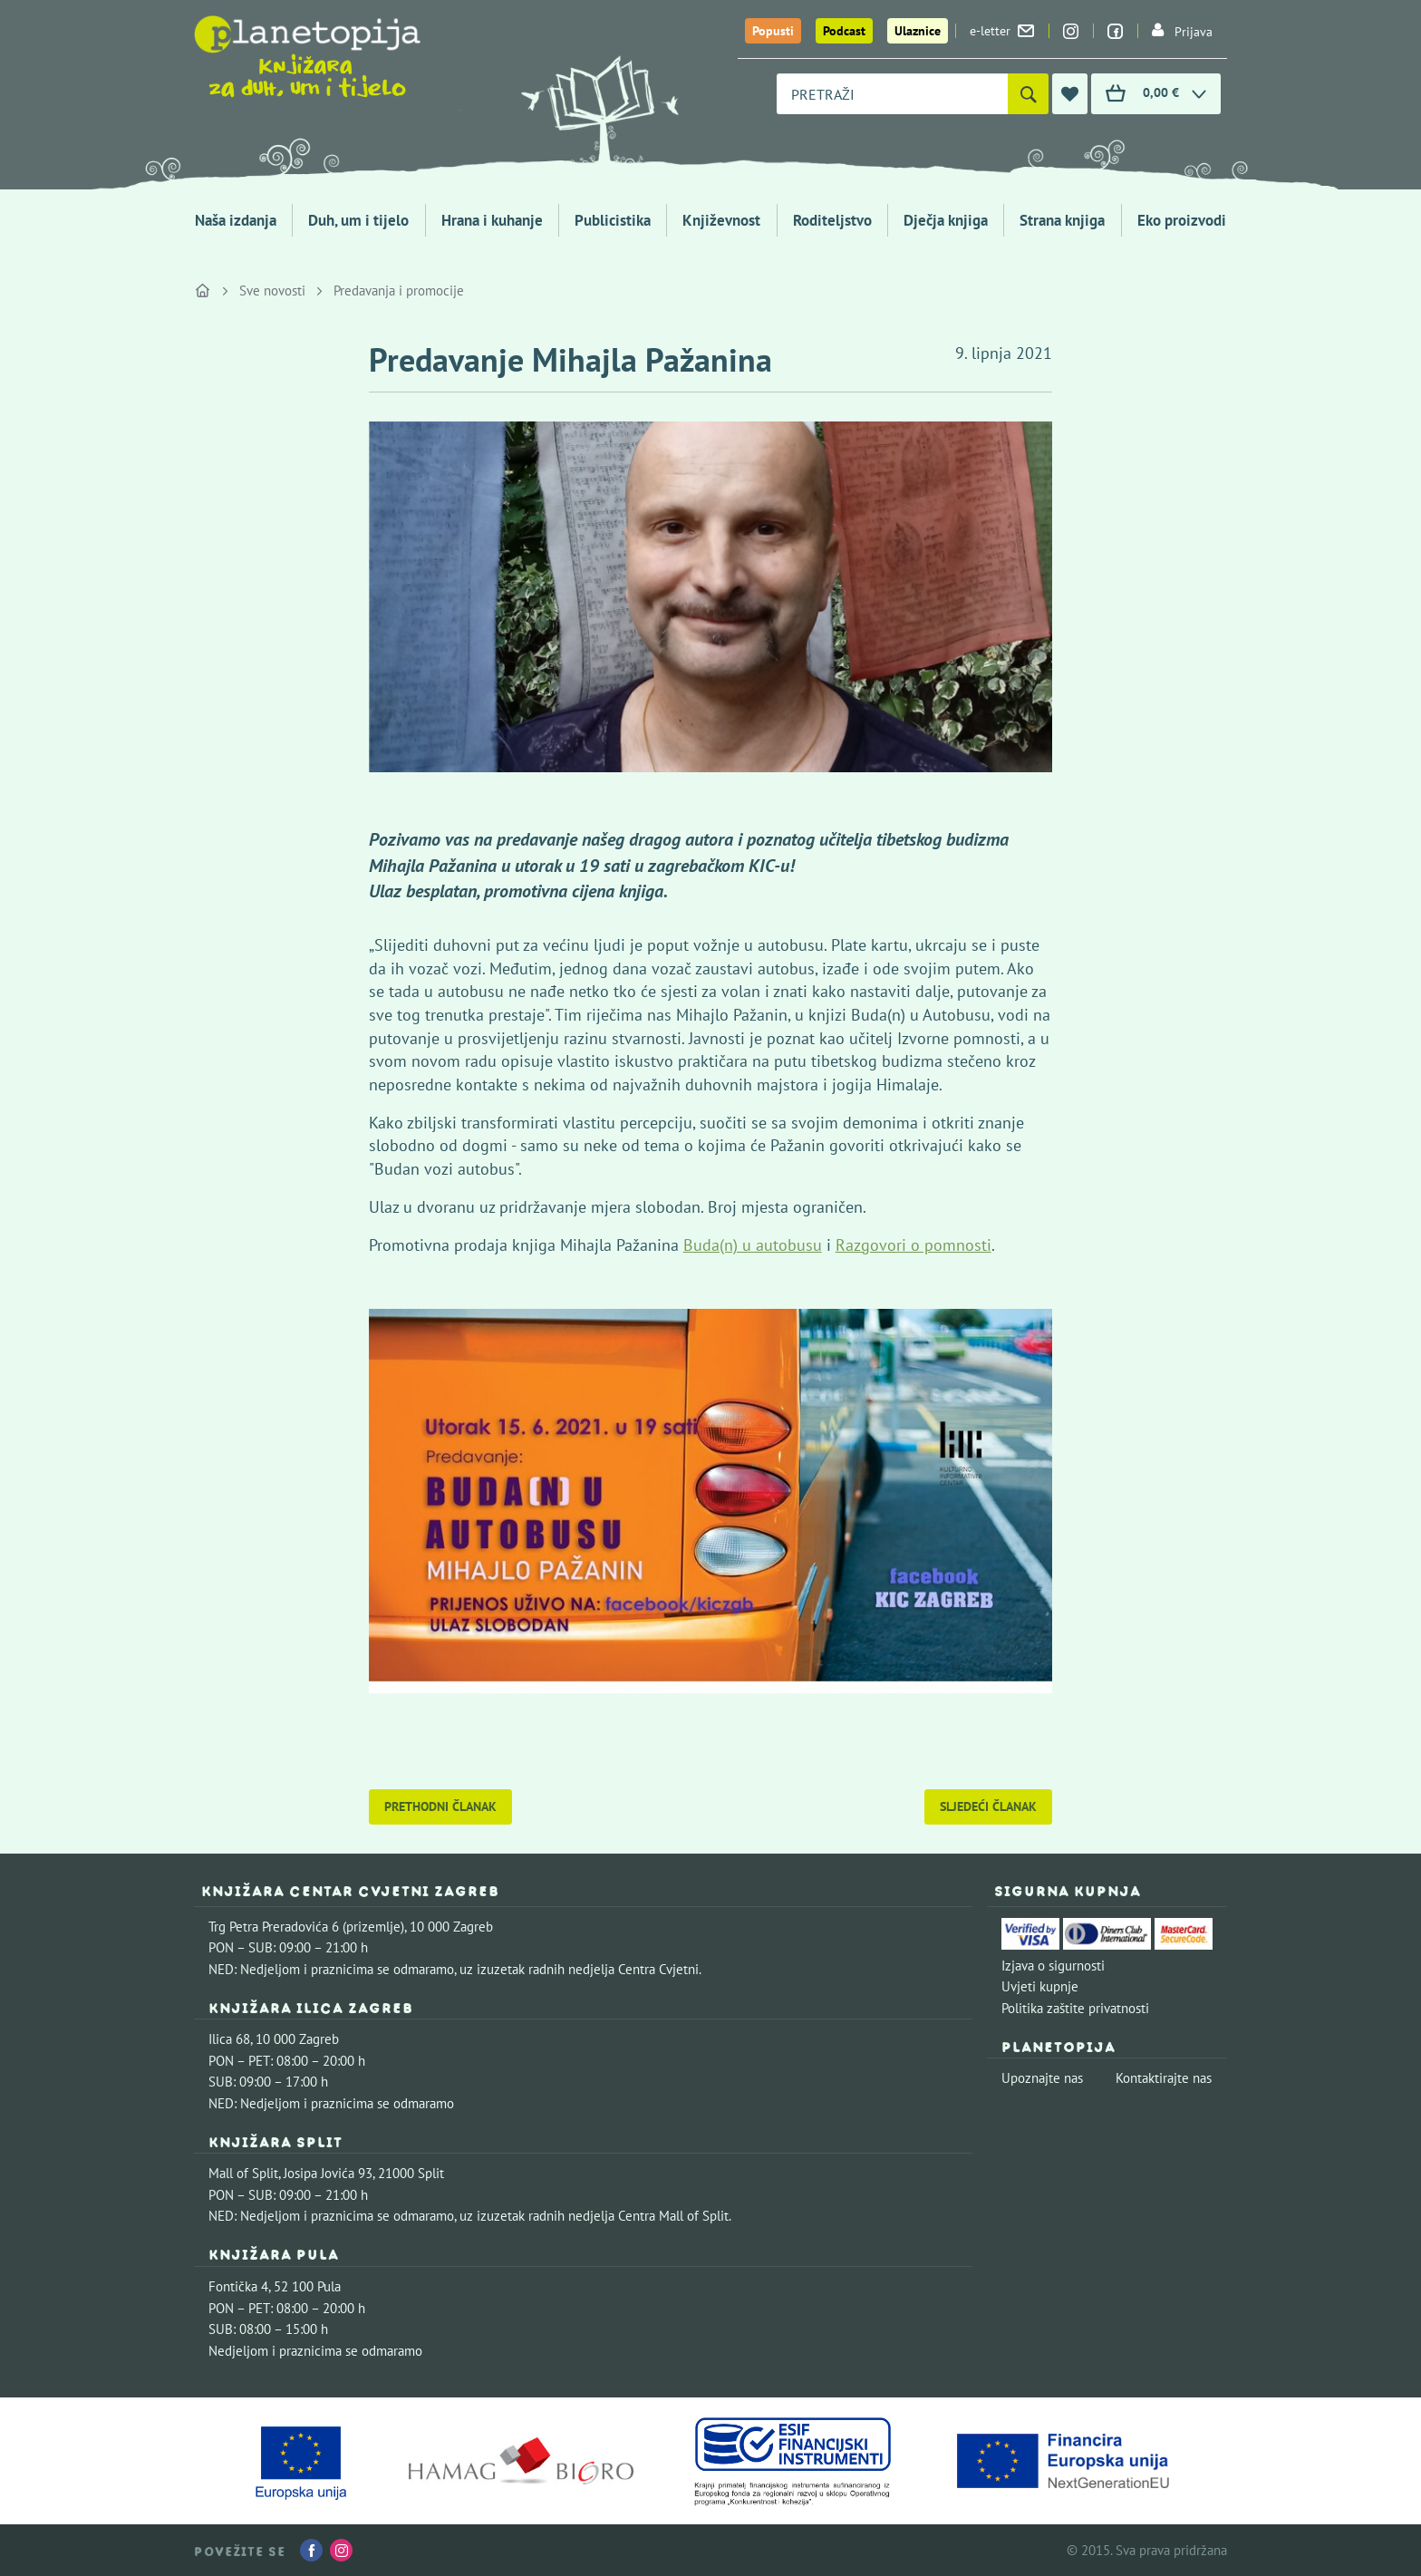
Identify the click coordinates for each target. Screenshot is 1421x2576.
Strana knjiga (1062, 220)
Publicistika (613, 220)
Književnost (721, 220)
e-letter (1002, 31)
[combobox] (892, 93)
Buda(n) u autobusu (752, 1245)
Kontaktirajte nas (1164, 2078)
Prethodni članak (440, 1806)
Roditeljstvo (832, 220)
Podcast (844, 31)
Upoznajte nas (1042, 2078)
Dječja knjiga (946, 220)
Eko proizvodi (1181, 220)
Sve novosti (272, 290)
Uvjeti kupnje (1039, 1986)
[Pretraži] (1028, 93)
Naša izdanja (235, 220)
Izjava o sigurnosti (1053, 1965)
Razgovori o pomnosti (913, 1245)
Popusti (773, 31)
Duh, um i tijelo (358, 220)
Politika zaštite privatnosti (1075, 2008)
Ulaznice (917, 31)
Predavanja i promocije (399, 290)
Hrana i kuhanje (492, 220)
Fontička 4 (238, 2286)
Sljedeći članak (988, 1806)
